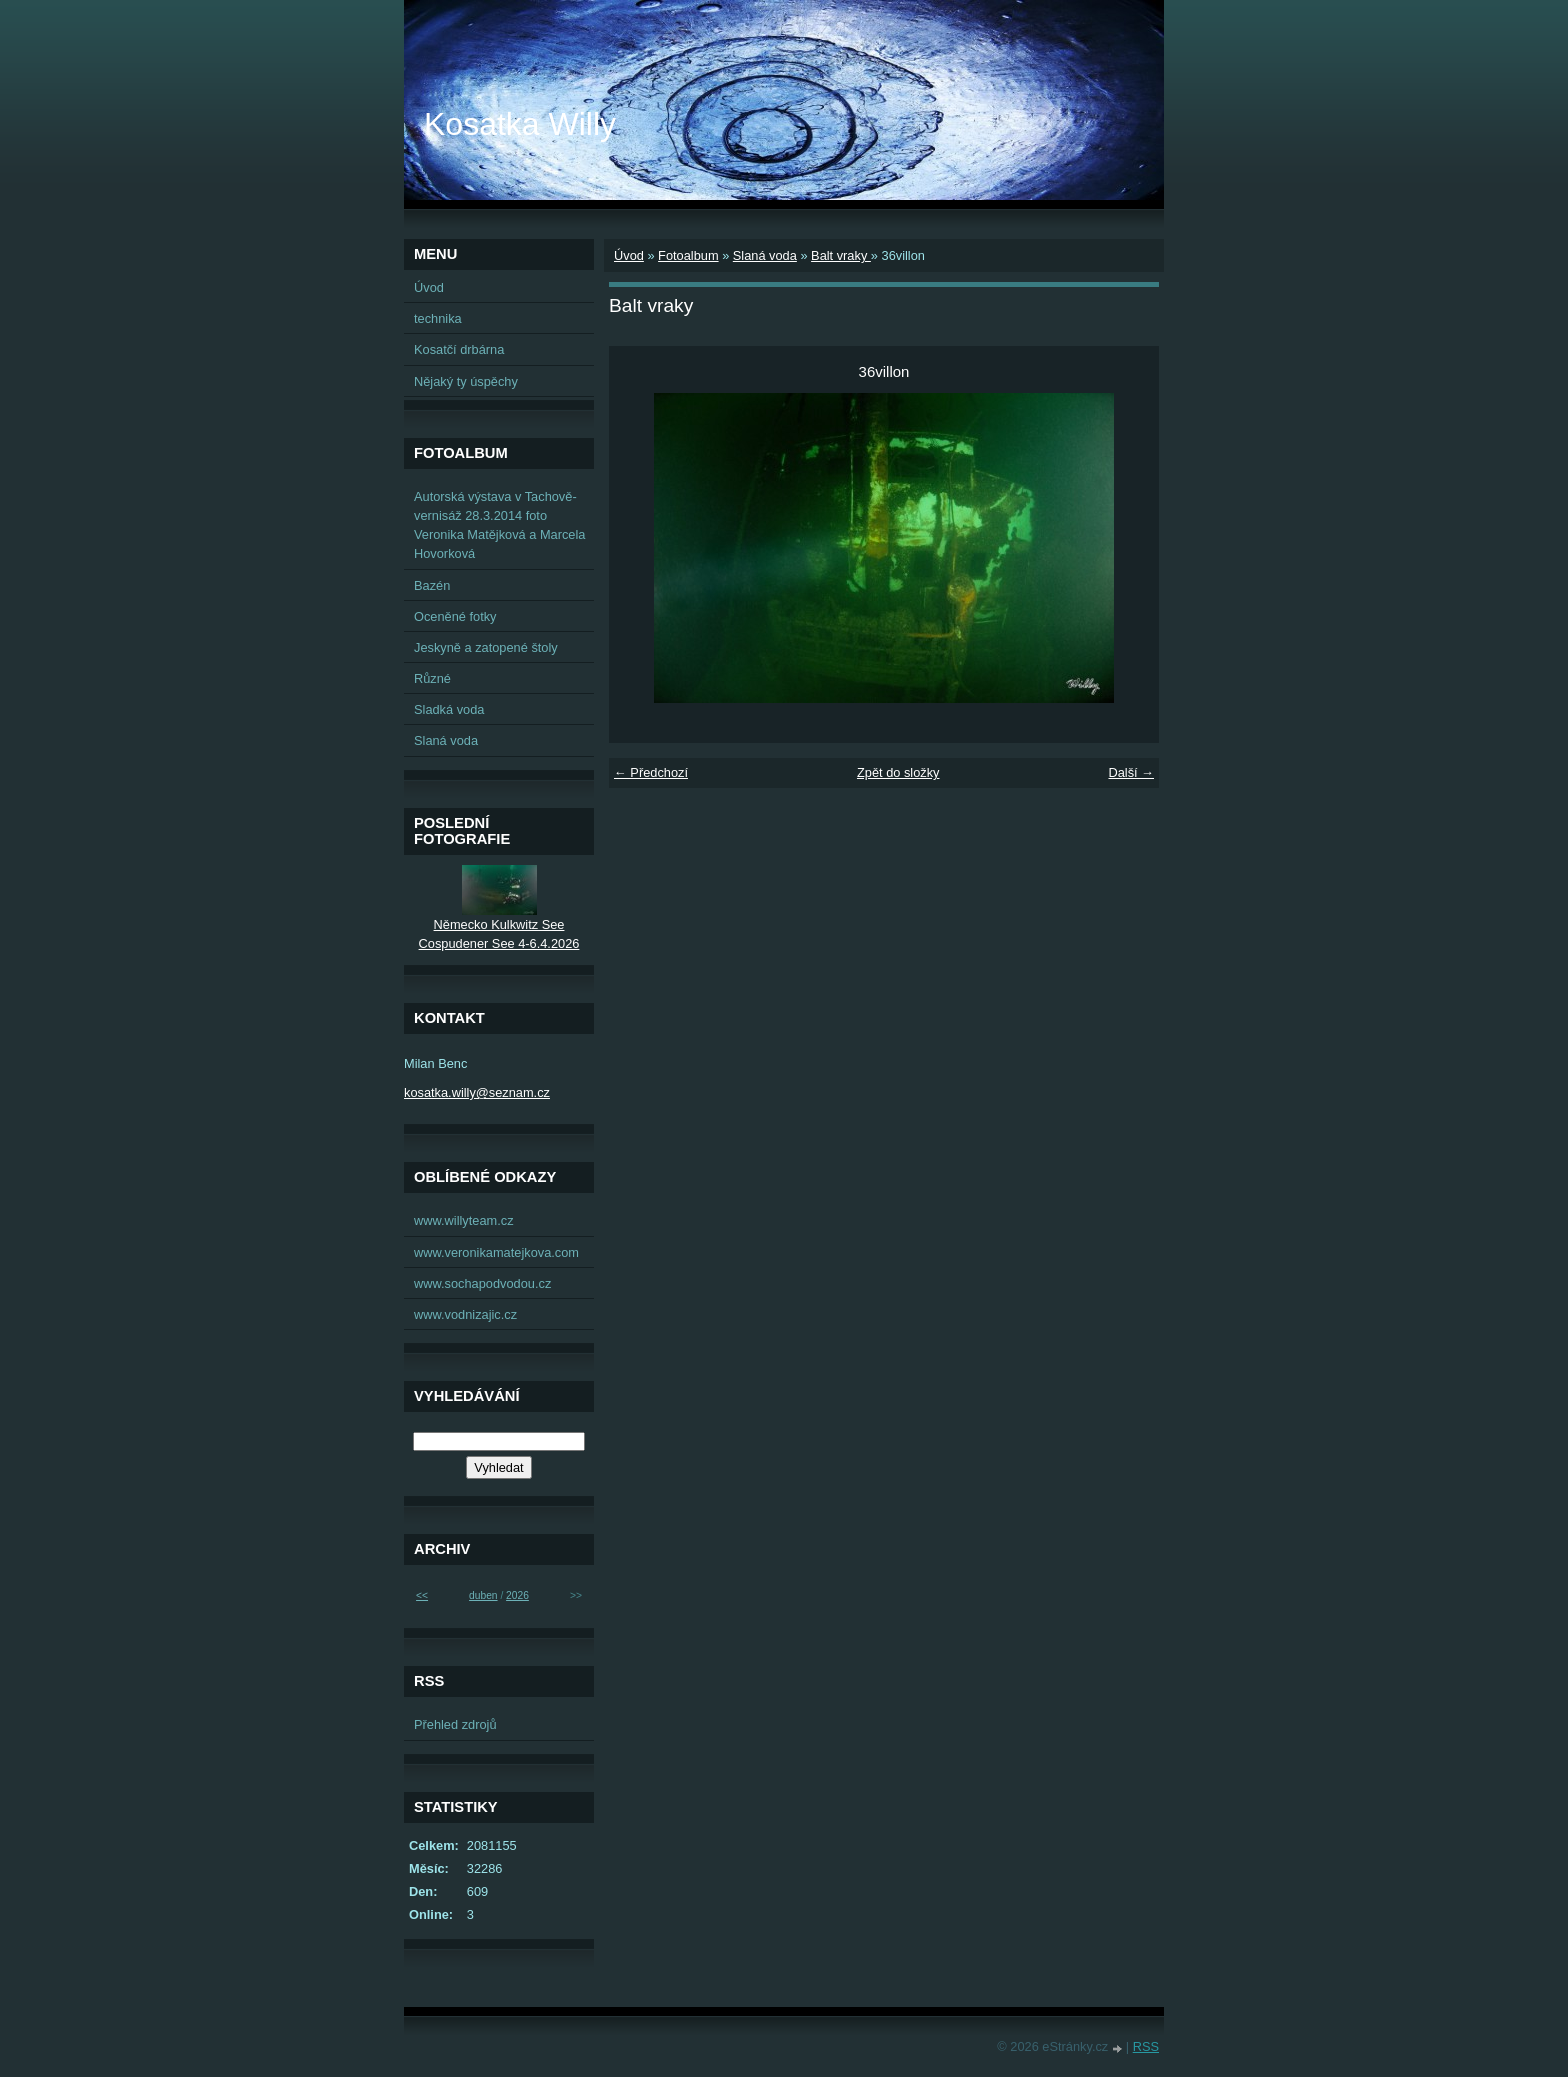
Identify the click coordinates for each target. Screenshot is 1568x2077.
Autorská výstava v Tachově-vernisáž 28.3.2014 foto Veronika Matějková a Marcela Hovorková (499, 525)
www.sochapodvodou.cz (482, 1283)
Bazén (432, 585)
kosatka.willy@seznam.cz (477, 1092)
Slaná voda (765, 255)
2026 (517, 1595)
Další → (1131, 772)
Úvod (629, 255)
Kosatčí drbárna (459, 349)
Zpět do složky (898, 772)
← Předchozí (651, 772)
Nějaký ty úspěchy (466, 381)
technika (438, 318)
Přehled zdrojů (455, 1724)
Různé (432, 678)
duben (483, 1595)
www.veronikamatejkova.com (496, 1252)
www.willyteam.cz (464, 1220)
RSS (1146, 2046)
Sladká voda (449, 709)
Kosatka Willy (520, 124)
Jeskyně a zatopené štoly (486, 647)
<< (422, 1595)
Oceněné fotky (455, 616)
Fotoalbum (688, 255)
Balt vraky (841, 255)
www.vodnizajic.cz (465, 1314)
